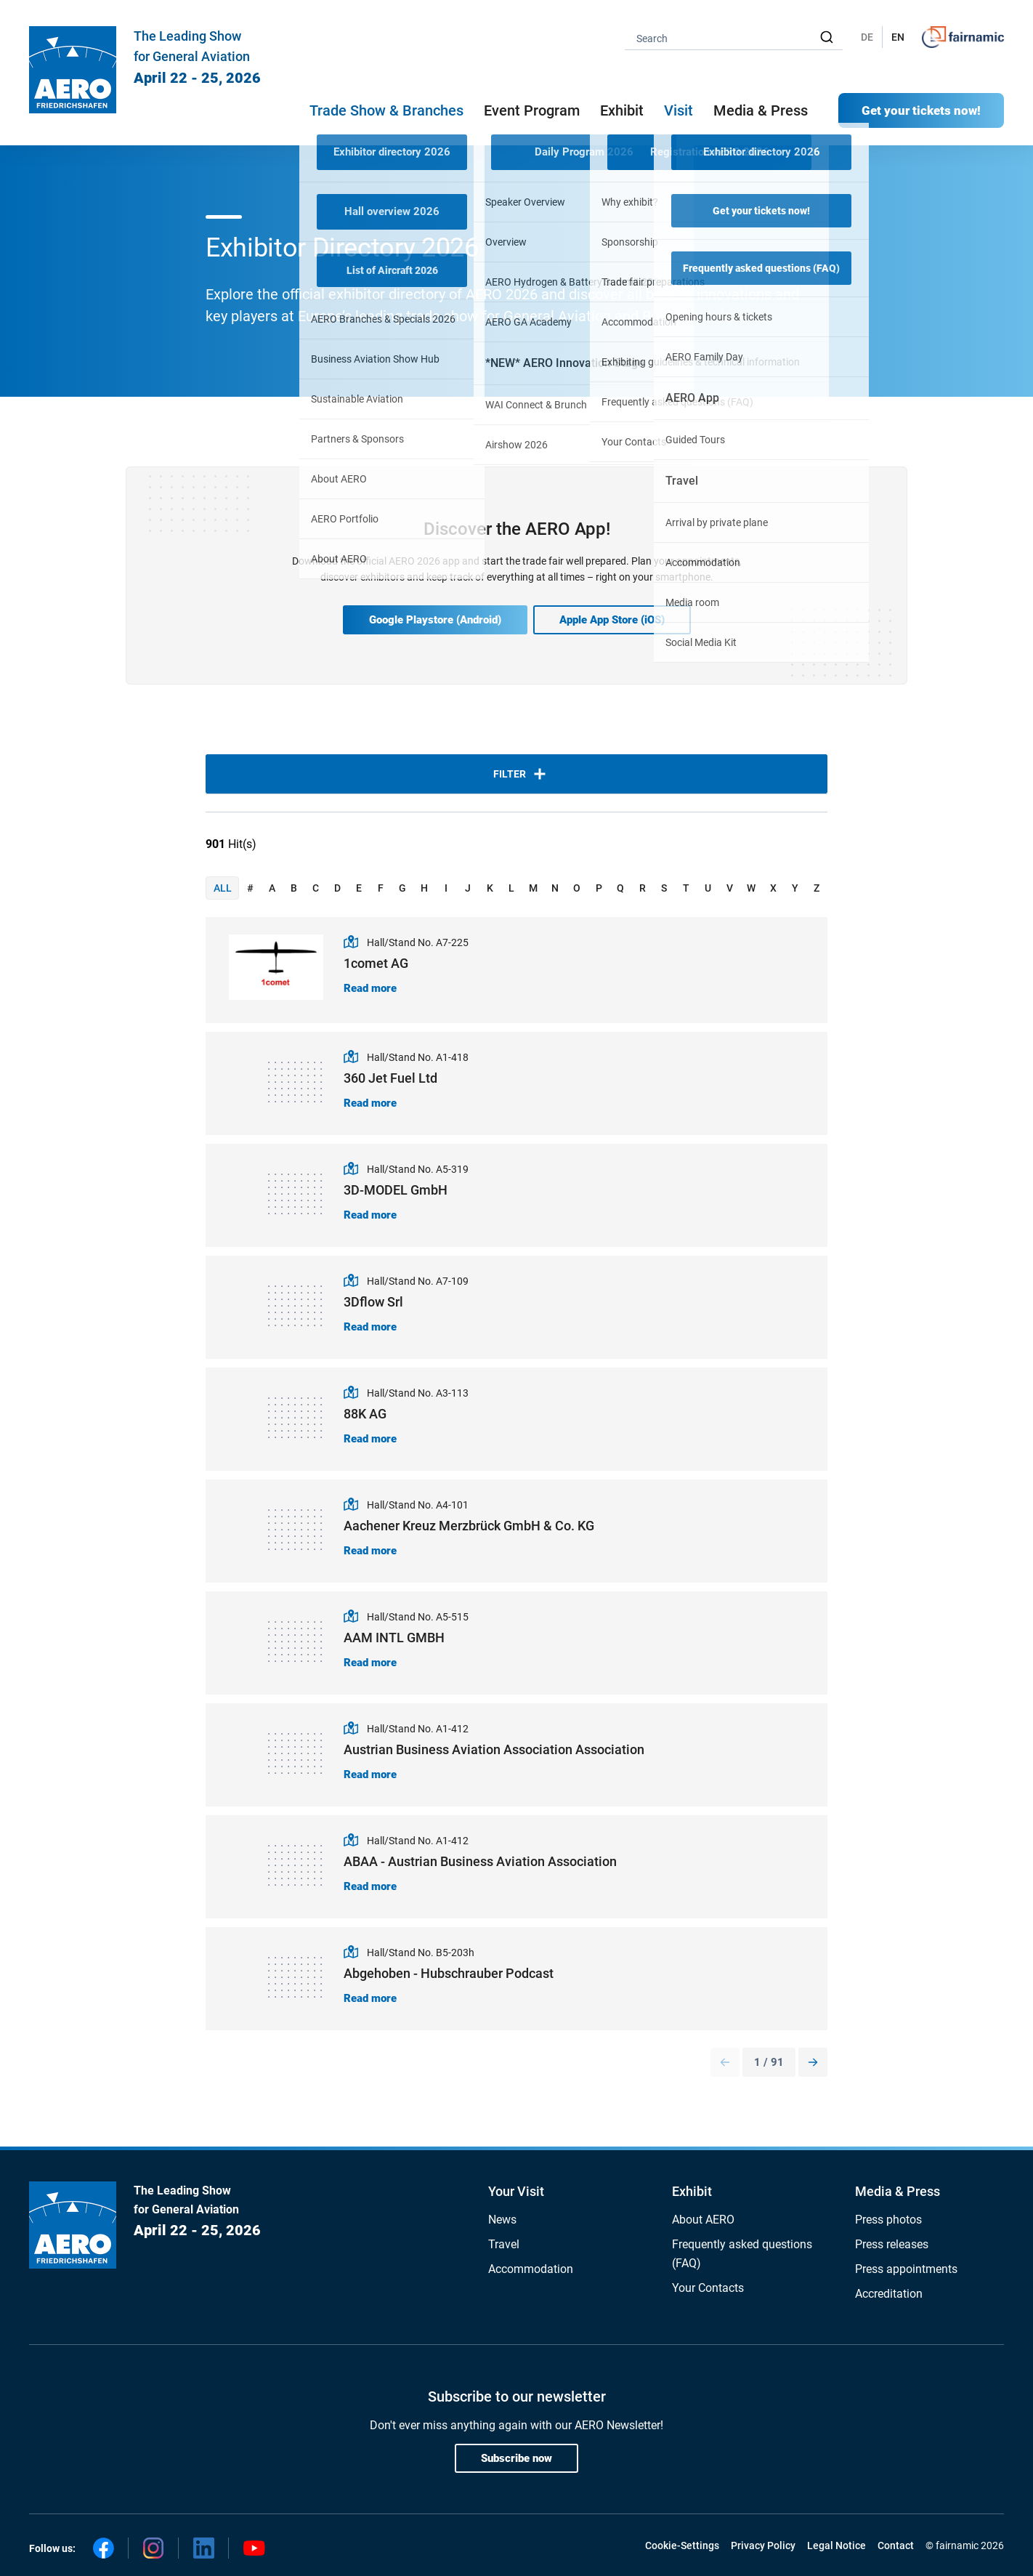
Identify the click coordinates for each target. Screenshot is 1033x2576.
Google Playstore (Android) (435, 619)
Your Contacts (708, 2288)
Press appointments (906, 2269)
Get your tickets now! (921, 110)
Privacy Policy (763, 2545)
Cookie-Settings (682, 2545)
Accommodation (530, 2269)
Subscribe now (516, 2458)
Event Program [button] (532, 110)
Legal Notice (836, 2545)
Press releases (891, 2244)
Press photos (888, 2219)
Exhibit (692, 2191)
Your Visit (516, 2191)
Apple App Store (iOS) (612, 619)
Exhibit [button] (622, 110)
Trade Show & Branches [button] (386, 110)
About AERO (703, 2219)
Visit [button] (678, 110)
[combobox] (734, 37)
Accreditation (889, 2294)
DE (867, 37)
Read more (370, 988)
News (502, 2219)
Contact (896, 2545)
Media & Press (760, 110)
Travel (503, 2244)
